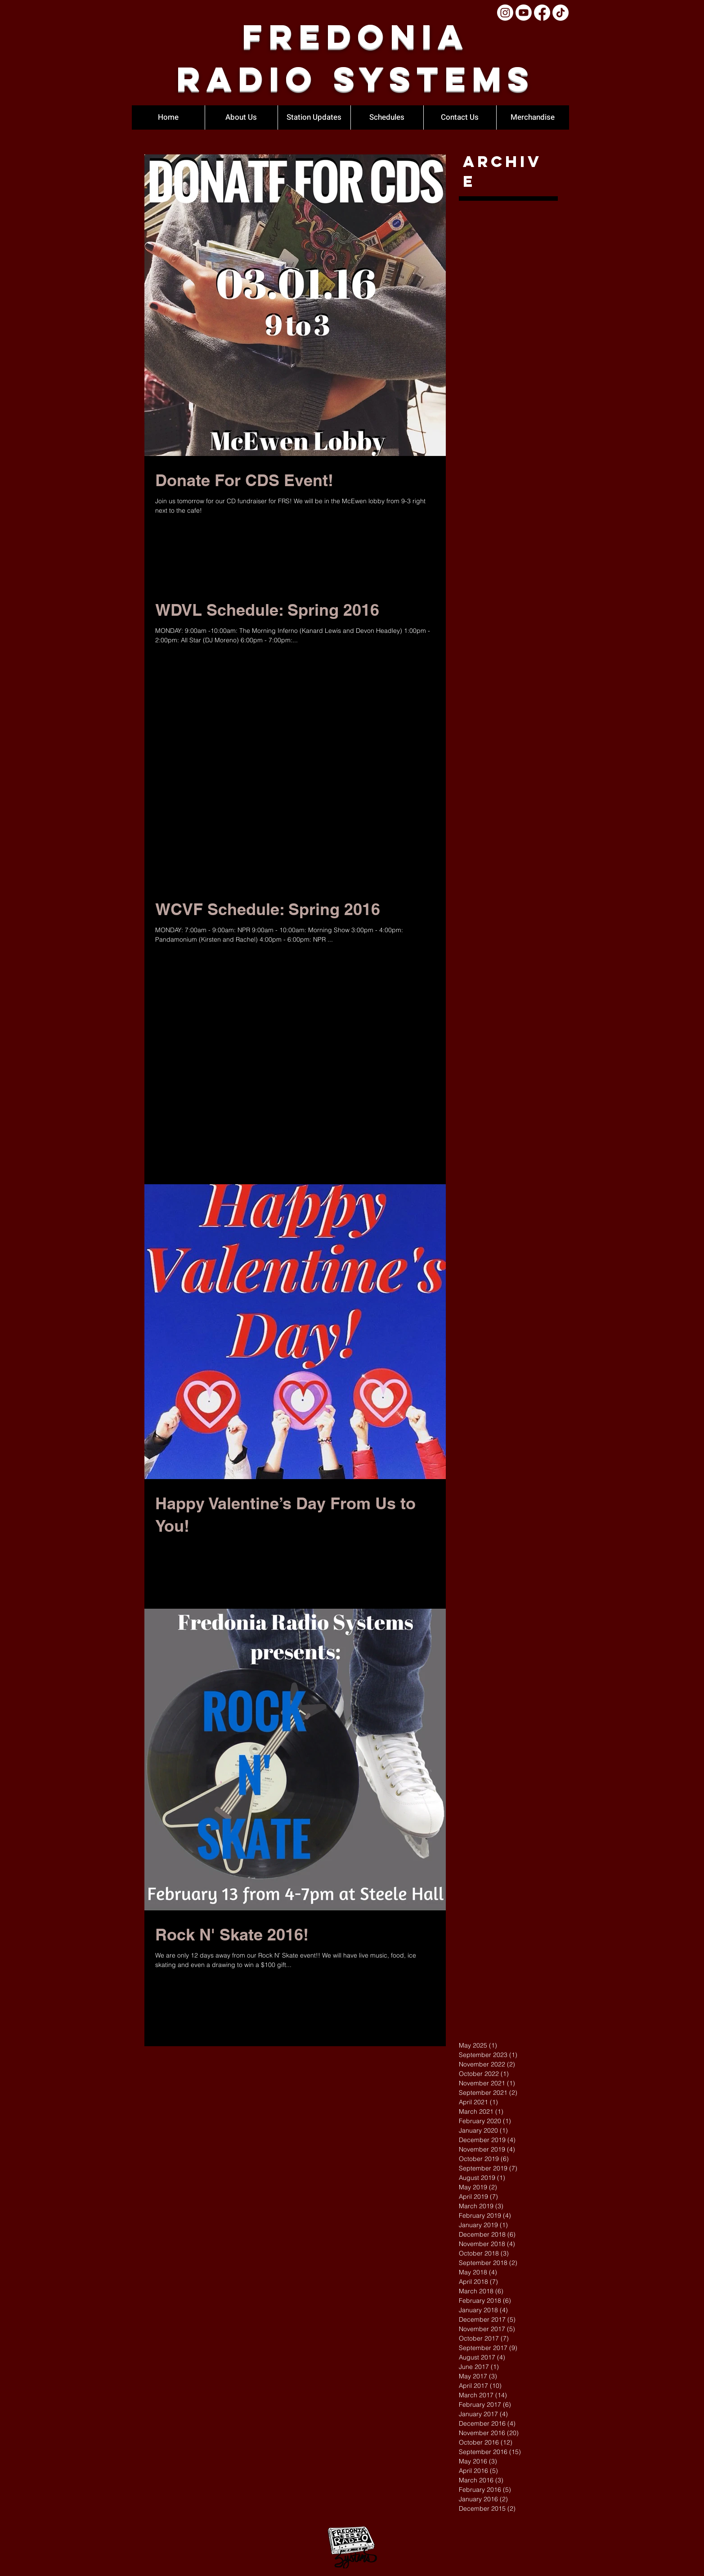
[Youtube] (524, 13)
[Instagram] (505, 13)
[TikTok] (560, 13)
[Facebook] (542, 13)
